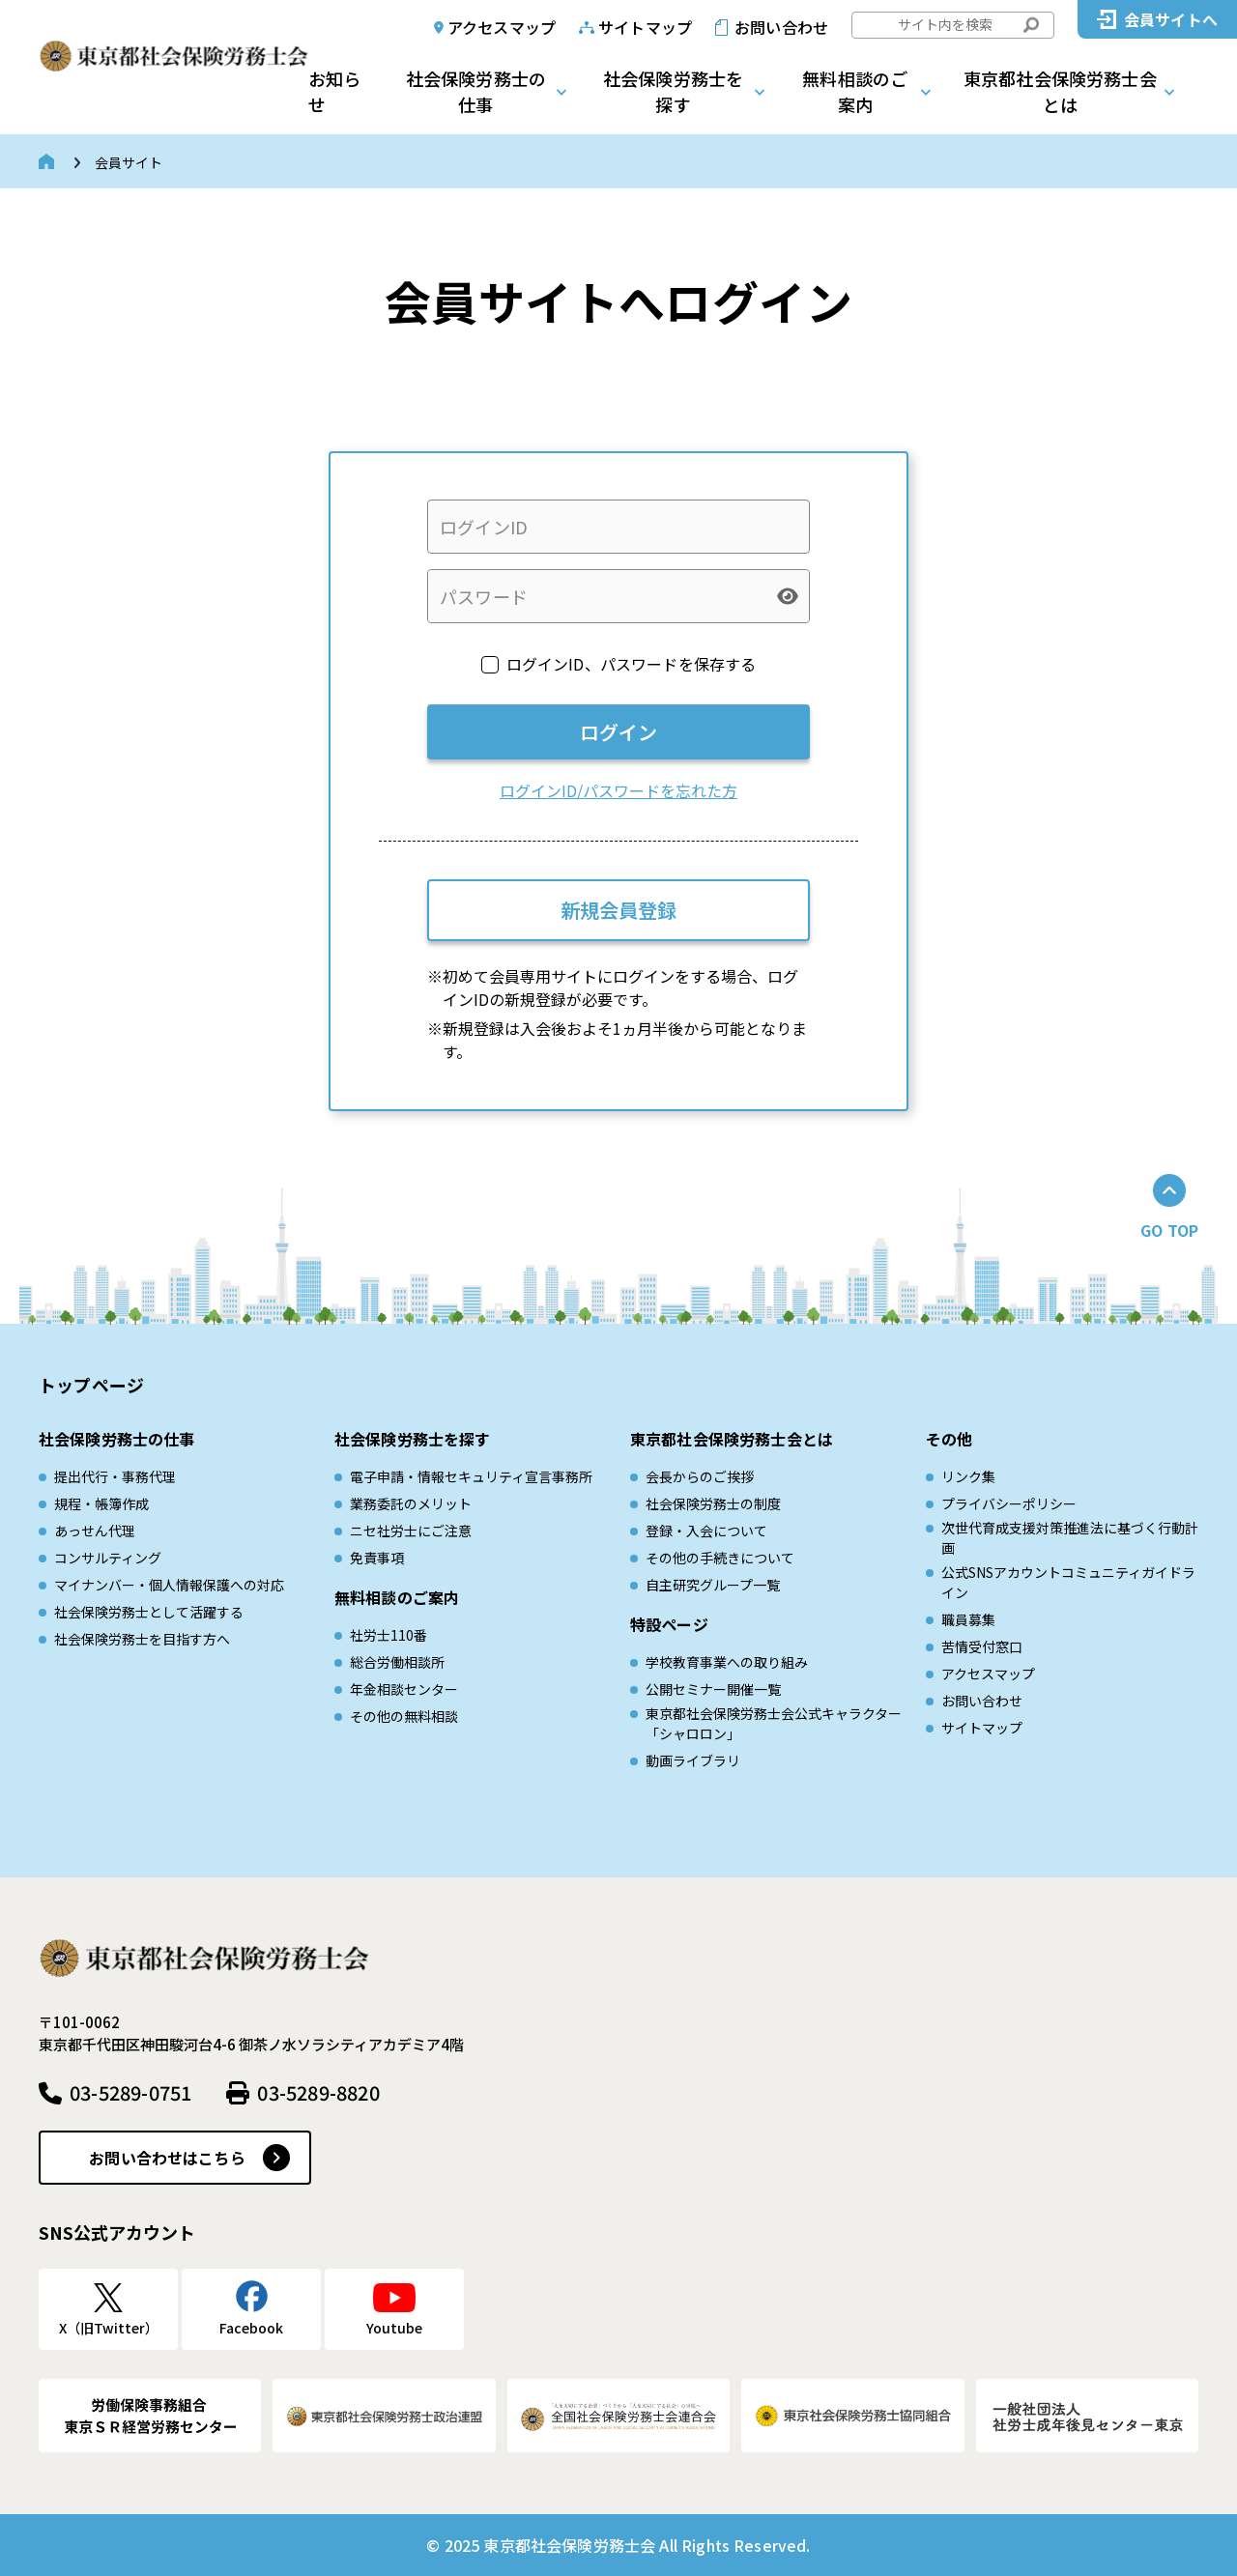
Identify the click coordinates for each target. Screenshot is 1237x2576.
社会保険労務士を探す (673, 91)
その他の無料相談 (404, 1716)
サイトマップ (645, 27)
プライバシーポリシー (1009, 1503)
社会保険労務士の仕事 (476, 91)
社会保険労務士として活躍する (149, 1611)
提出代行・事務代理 (115, 1476)
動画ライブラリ (693, 1760)
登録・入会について (706, 1530)
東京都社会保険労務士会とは (1060, 91)
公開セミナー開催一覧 (713, 1689)
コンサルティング (107, 1557)
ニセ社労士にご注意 (411, 1530)
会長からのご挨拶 (700, 1476)
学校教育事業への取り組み (727, 1662)
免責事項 (377, 1557)
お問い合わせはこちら (167, 2157)
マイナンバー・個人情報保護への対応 (169, 1584)
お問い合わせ (781, 27)
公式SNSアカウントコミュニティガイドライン (1068, 1582)
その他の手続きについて (720, 1557)
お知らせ (334, 91)
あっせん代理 (94, 1530)
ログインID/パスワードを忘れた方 (618, 790)
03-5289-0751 (130, 2092)
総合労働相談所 (397, 1662)
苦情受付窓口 (981, 1646)
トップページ (91, 1384)
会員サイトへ (1171, 19)
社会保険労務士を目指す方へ (142, 1638)
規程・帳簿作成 (101, 1503)
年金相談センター (404, 1689)
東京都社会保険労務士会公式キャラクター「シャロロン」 (774, 1723)
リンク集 (968, 1476)
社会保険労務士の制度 (713, 1503)
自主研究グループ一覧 (713, 1584)
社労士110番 (388, 1635)
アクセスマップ (501, 27)
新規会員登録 (618, 910)
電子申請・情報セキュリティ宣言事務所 (471, 1476)
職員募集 (968, 1619)
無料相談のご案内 (854, 91)
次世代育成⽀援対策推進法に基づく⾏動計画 (1069, 1538)
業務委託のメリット (411, 1503)
